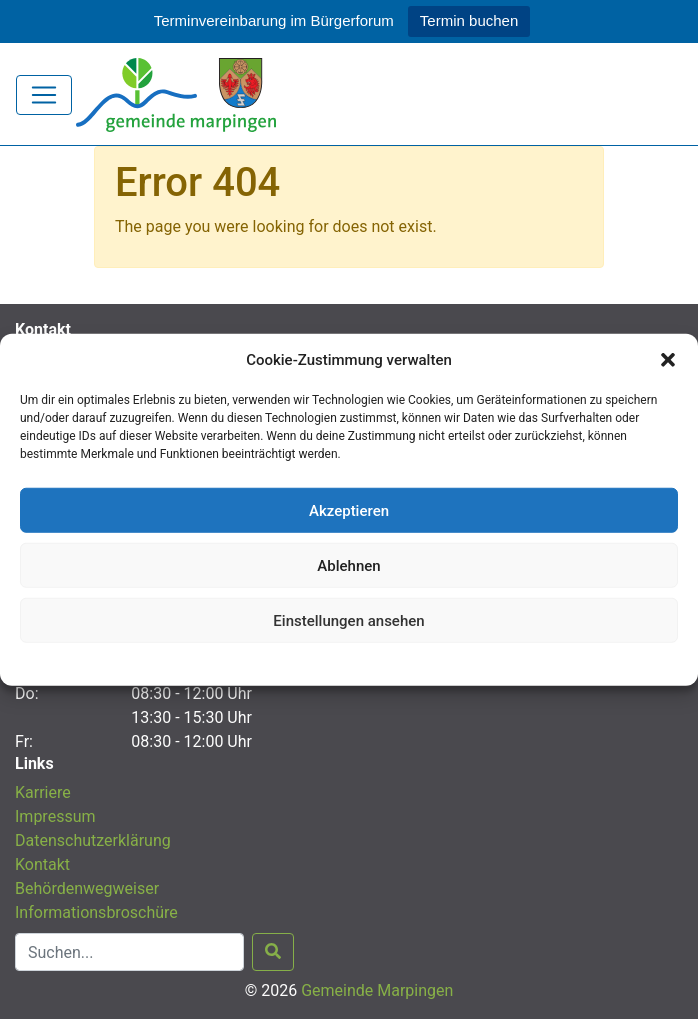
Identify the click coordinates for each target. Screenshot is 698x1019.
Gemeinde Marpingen (377, 990)
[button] (668, 360)
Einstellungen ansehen (348, 620)
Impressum (55, 816)
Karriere (43, 792)
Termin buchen (469, 20)
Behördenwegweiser (87, 888)
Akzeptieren (349, 510)
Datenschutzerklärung (349, 662)
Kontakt (42, 864)
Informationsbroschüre (96, 912)
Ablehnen (348, 565)
